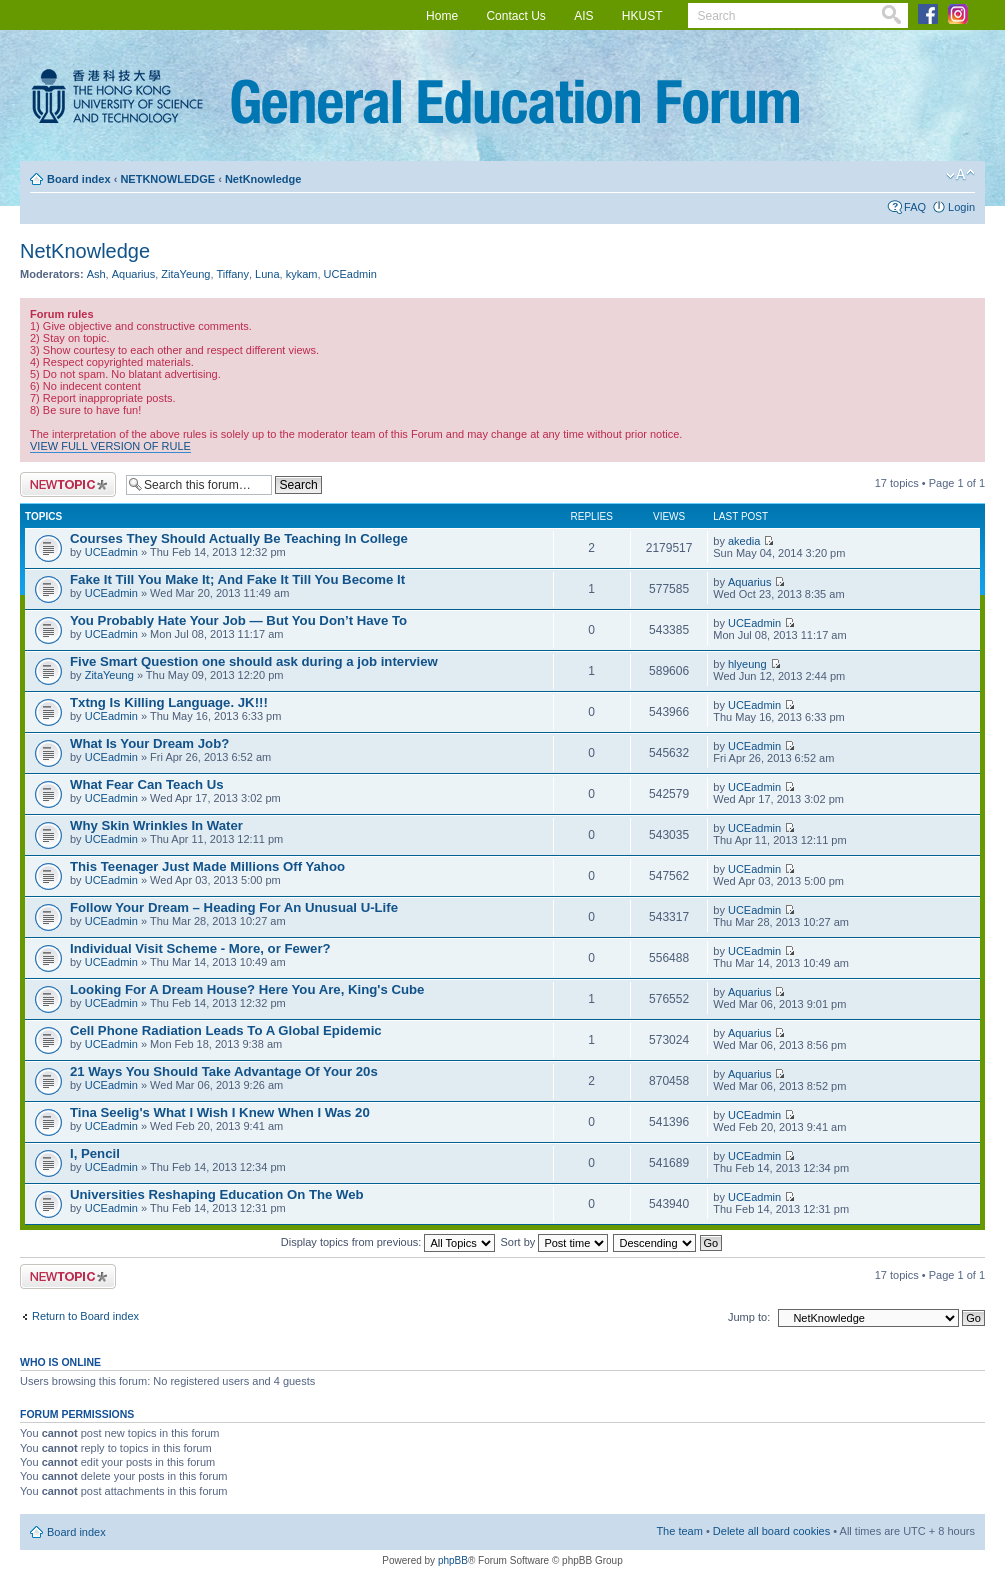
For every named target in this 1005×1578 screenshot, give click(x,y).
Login (961, 207)
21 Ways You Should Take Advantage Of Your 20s (224, 1071)
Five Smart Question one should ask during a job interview (254, 661)
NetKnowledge (263, 179)
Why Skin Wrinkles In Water (156, 825)
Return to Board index (85, 1316)
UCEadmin (350, 274)
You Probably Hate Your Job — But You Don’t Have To (238, 620)
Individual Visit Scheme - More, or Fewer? (200, 948)
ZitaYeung (185, 274)
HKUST (642, 16)
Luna (267, 274)
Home (442, 16)
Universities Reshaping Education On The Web (217, 1194)
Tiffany (233, 274)
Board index (79, 179)
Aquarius (133, 274)
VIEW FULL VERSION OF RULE (110, 446)
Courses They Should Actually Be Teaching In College (239, 538)
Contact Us (515, 16)
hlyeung (747, 664)
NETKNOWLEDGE (167, 179)
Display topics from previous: (388, 1242)
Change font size (960, 175)
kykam (302, 274)
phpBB (453, 1560)
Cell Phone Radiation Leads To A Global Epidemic (226, 1030)
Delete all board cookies (771, 1531)
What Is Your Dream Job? (149, 743)
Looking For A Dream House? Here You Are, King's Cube (247, 989)
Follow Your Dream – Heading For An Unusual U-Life (234, 907)
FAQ (915, 207)
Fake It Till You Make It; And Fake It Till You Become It (237, 579)
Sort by (555, 1242)
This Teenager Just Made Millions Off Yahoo (207, 866)
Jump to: (749, 1317)
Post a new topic (68, 484)
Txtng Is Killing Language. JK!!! (169, 702)
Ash (96, 274)
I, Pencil (95, 1153)
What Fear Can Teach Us (147, 784)
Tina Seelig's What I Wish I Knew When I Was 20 (220, 1112)
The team (679, 1531)
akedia (744, 541)
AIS (583, 16)
